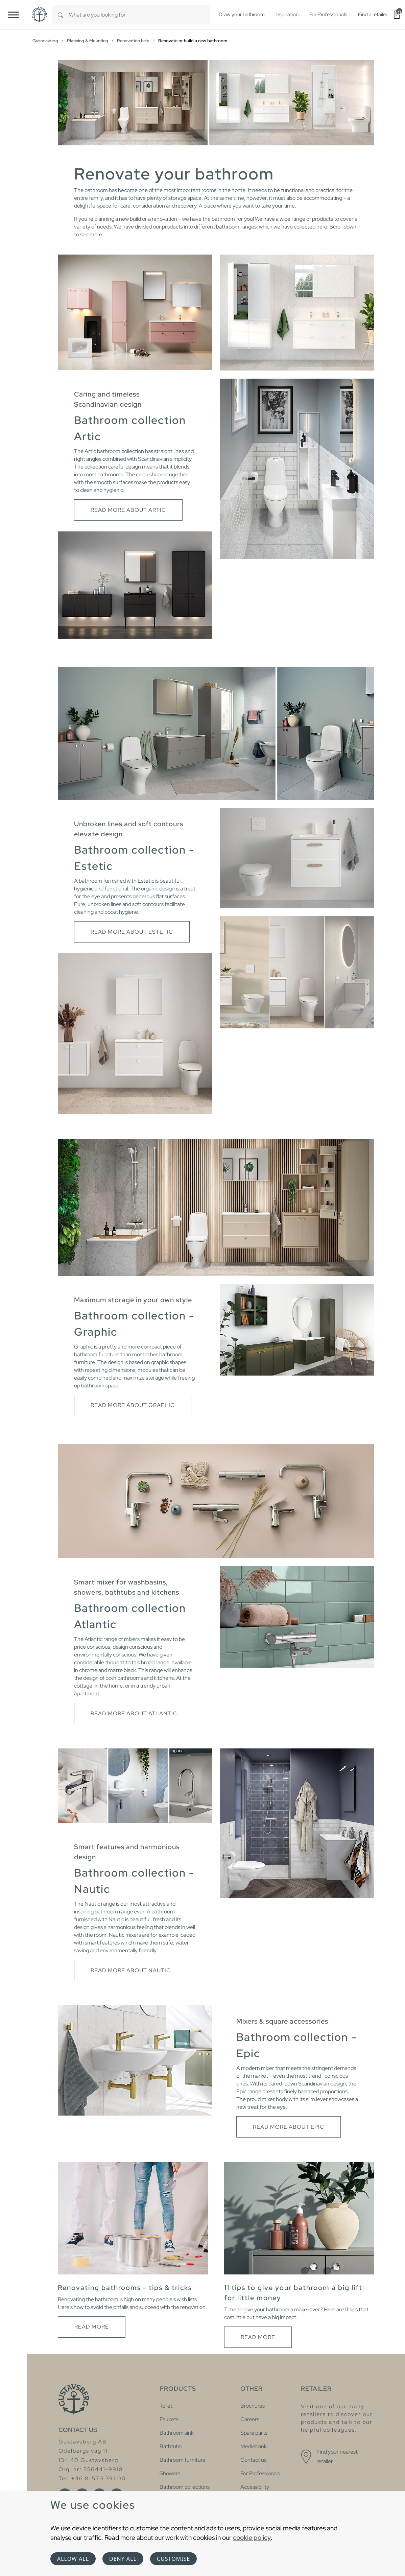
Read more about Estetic (132, 931)
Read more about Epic (288, 2126)
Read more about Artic (128, 510)
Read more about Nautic (131, 1970)
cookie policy (252, 2537)
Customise (173, 2558)
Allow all (73, 2558)
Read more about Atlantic (134, 1713)
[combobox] (139, 15)
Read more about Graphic (133, 1405)
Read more (91, 2326)
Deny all (123, 2558)
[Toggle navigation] (13, 14)
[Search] (60, 15)
